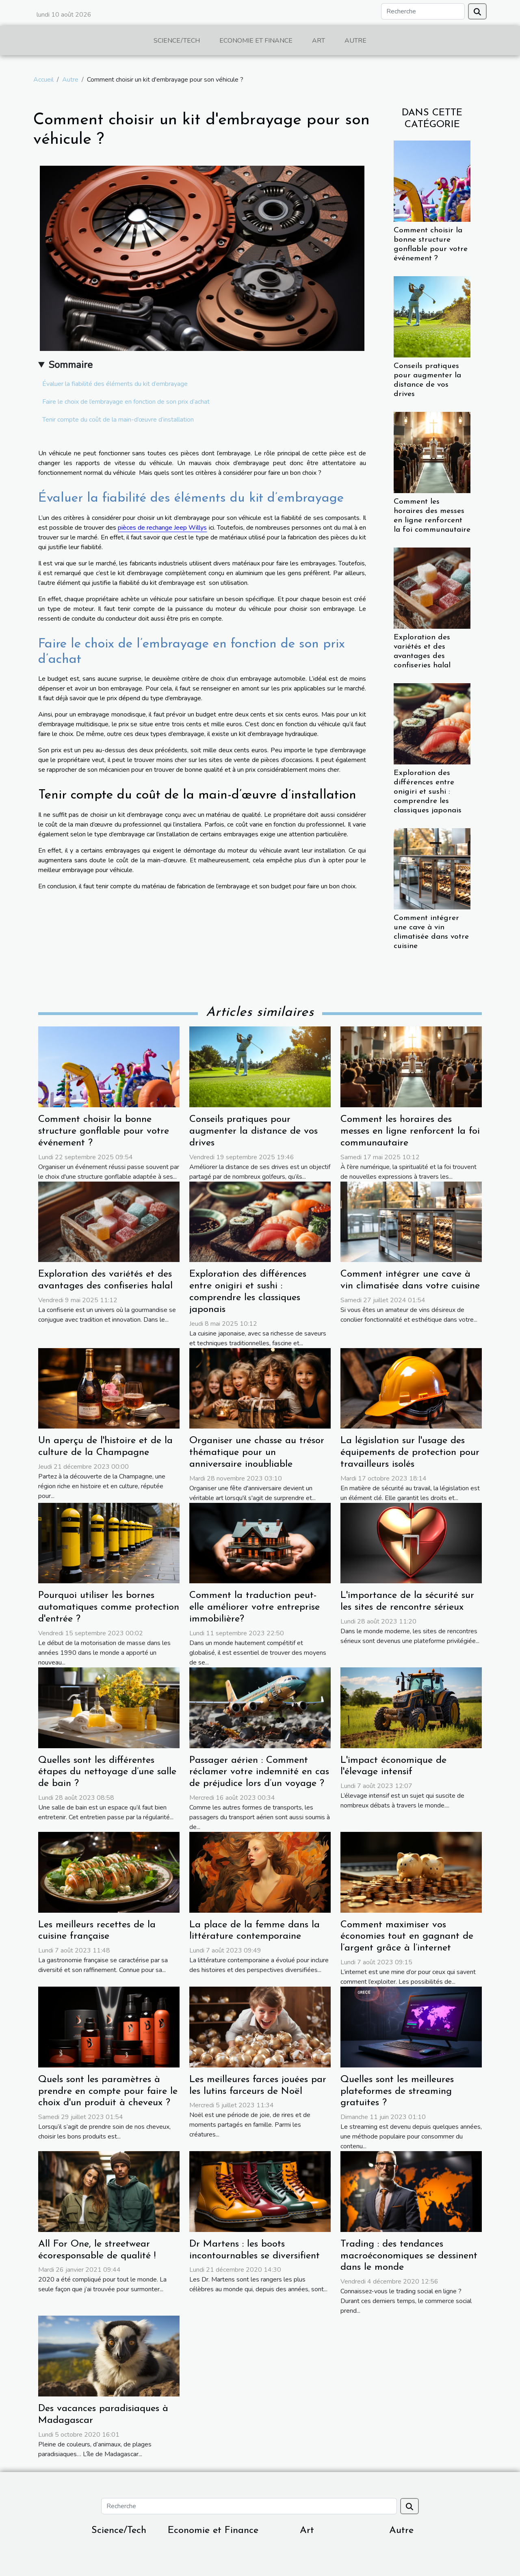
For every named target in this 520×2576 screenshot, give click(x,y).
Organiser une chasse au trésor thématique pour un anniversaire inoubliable (256, 1452)
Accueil (43, 79)
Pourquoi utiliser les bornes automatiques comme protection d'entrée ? (108, 1607)
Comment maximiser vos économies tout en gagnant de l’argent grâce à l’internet (406, 1936)
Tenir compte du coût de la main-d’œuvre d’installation (118, 419)
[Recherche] (423, 11)
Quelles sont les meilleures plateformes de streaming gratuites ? (397, 2091)
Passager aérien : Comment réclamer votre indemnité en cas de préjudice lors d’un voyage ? (259, 1772)
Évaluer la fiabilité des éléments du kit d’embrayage (115, 383)
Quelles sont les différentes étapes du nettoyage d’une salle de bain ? (107, 1772)
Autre (355, 40)
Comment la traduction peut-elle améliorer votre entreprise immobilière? (254, 1607)
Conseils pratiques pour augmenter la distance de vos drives (253, 1131)
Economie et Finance (255, 40)
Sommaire (70, 364)
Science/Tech (177, 40)
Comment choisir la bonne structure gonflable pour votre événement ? (103, 1131)
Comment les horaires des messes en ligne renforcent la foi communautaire (410, 1131)
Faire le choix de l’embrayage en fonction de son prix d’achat (126, 401)
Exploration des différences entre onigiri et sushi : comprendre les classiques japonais (428, 791)
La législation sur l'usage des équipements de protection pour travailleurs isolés (409, 1452)
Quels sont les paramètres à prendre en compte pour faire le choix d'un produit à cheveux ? (108, 2091)
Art (318, 40)
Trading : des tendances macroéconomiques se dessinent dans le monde (408, 2256)
